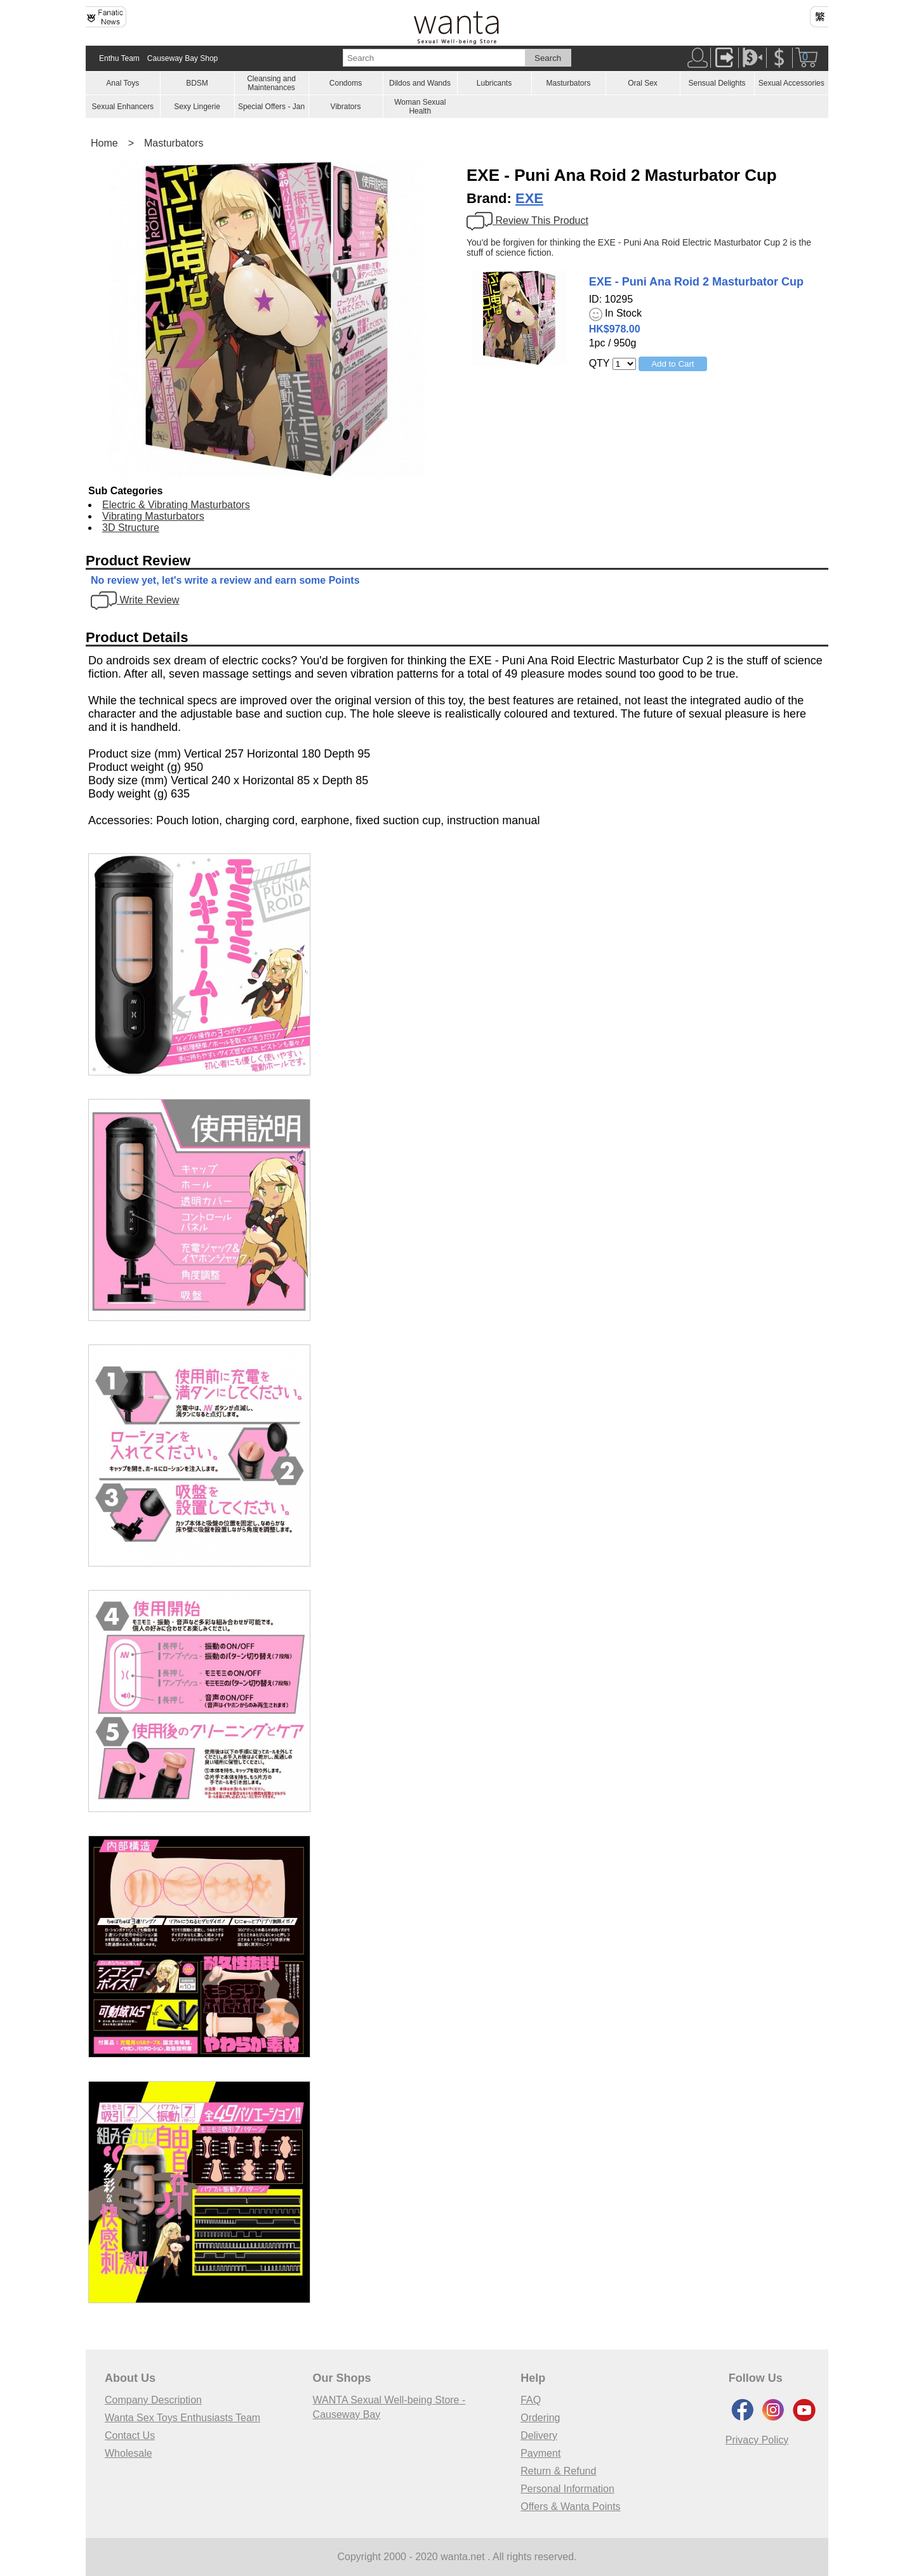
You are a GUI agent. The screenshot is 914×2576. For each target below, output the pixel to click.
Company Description (153, 2400)
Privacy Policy (757, 2440)
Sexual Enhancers (123, 106)
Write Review (135, 600)
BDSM (197, 83)
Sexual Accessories (791, 83)
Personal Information (567, 2488)
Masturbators (568, 83)
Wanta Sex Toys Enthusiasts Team (182, 2417)
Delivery (538, 2435)
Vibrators (346, 106)
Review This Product (527, 220)
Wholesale (128, 2453)
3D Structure (130, 527)
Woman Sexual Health (420, 106)
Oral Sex (643, 83)
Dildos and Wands (420, 83)
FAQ (530, 2400)
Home (104, 143)
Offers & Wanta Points (570, 2506)
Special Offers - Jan (271, 106)
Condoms (345, 83)
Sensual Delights (716, 83)
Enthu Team (119, 58)
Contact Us (130, 2435)
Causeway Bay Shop (182, 58)
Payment (540, 2453)
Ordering (540, 2417)
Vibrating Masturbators (153, 516)
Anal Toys (122, 83)
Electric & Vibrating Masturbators (176, 504)
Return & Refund (558, 2471)
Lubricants (494, 83)
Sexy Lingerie (197, 106)
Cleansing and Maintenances (271, 83)
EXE (529, 198)
